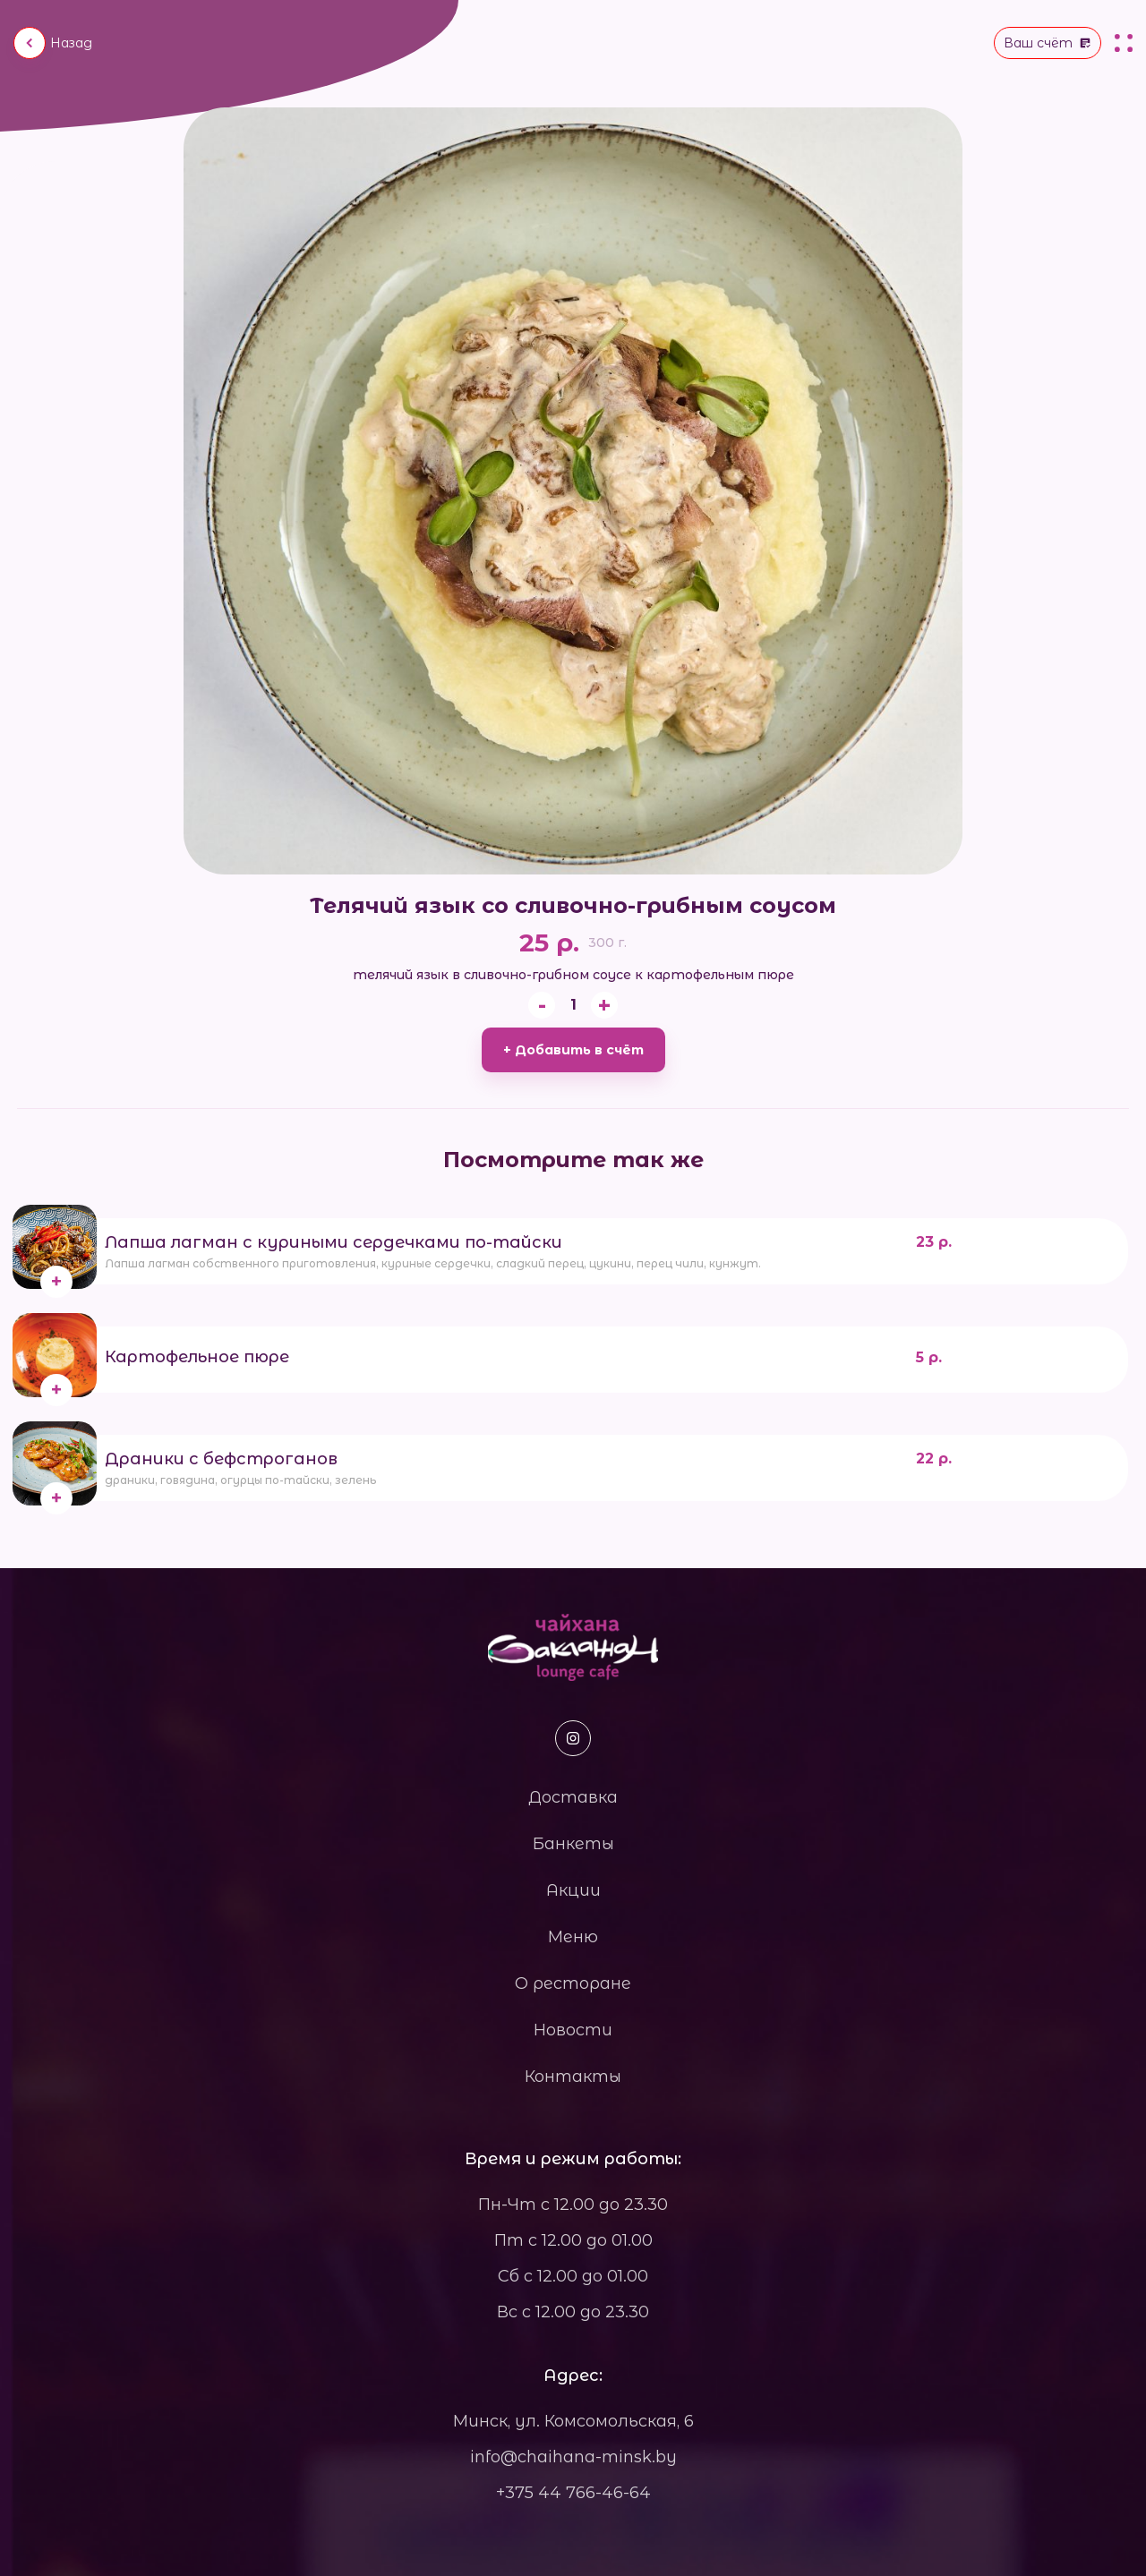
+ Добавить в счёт (573, 1050)
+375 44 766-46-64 (573, 2493)
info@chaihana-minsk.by (573, 2457)
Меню (573, 1937)
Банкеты (573, 1844)
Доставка (573, 1797)
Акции (573, 1890)
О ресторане (573, 1983)
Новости (573, 2030)
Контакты (573, 2076)
